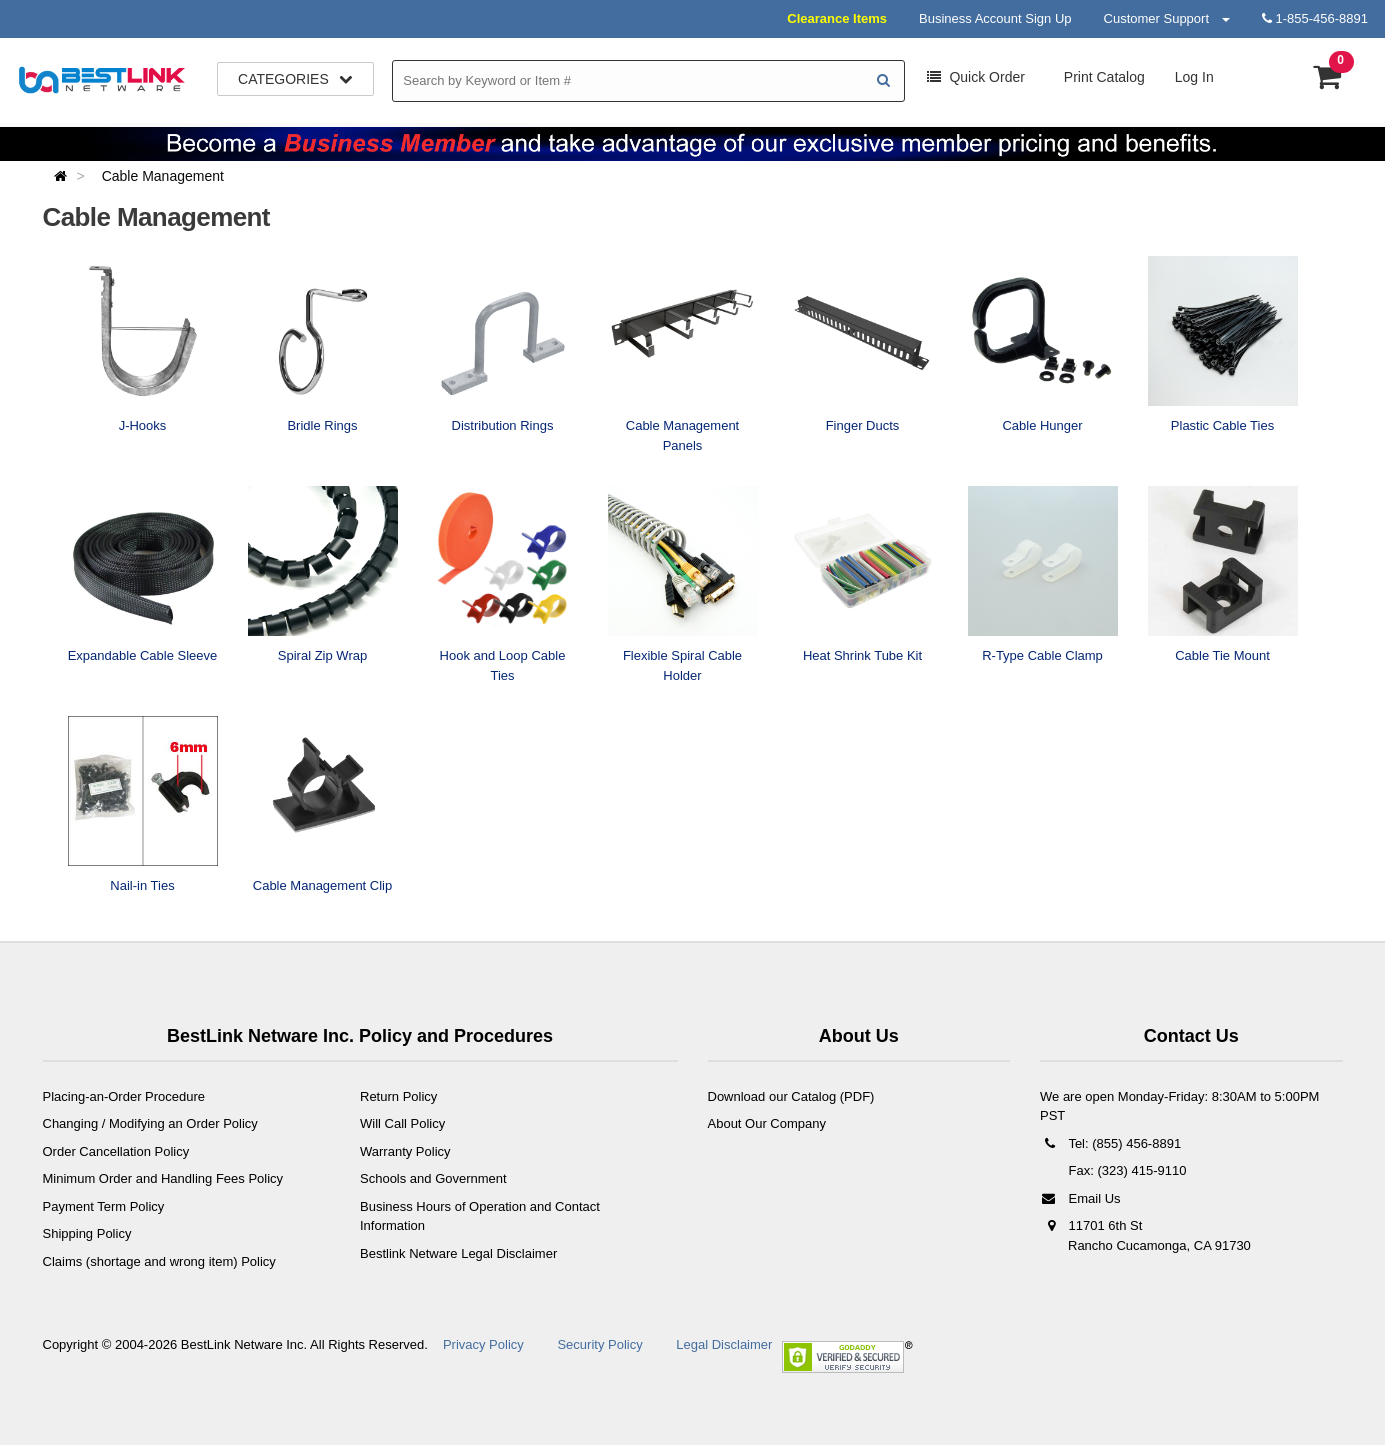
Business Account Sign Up (995, 18)
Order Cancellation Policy (116, 1151)
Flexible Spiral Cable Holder (682, 665)
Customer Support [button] (1167, 18)
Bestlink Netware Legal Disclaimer (458, 1253)
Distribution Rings (503, 425)
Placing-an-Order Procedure (124, 1096)
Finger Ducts (863, 425)
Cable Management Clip (322, 885)
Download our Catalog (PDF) (791, 1096)
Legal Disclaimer (724, 1344)
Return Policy (398, 1096)
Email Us (1080, 1198)
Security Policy (599, 1344)
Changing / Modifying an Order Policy (150, 1123)
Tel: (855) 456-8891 (1110, 1143)
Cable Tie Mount (1222, 655)
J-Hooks (143, 425)
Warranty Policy (405, 1151)
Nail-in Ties (142, 885)
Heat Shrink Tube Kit (862, 655)
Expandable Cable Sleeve (143, 655)
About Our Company (767, 1123)
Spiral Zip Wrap (322, 655)
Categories (295, 79)
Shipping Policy (87, 1233)
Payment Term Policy (104, 1206)
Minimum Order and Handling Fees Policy (163, 1178)
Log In (1194, 77)
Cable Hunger (1042, 425)
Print (1102, 77)
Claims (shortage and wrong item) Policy (159, 1261)
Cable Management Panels (682, 435)
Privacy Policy (483, 1344)
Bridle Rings (322, 425)
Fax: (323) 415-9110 (1125, 1170)
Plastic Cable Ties (1222, 425)
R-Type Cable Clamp (1042, 655)
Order (976, 77)
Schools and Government (433, 1178)
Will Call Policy (402, 1123)
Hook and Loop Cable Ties (503, 665)
